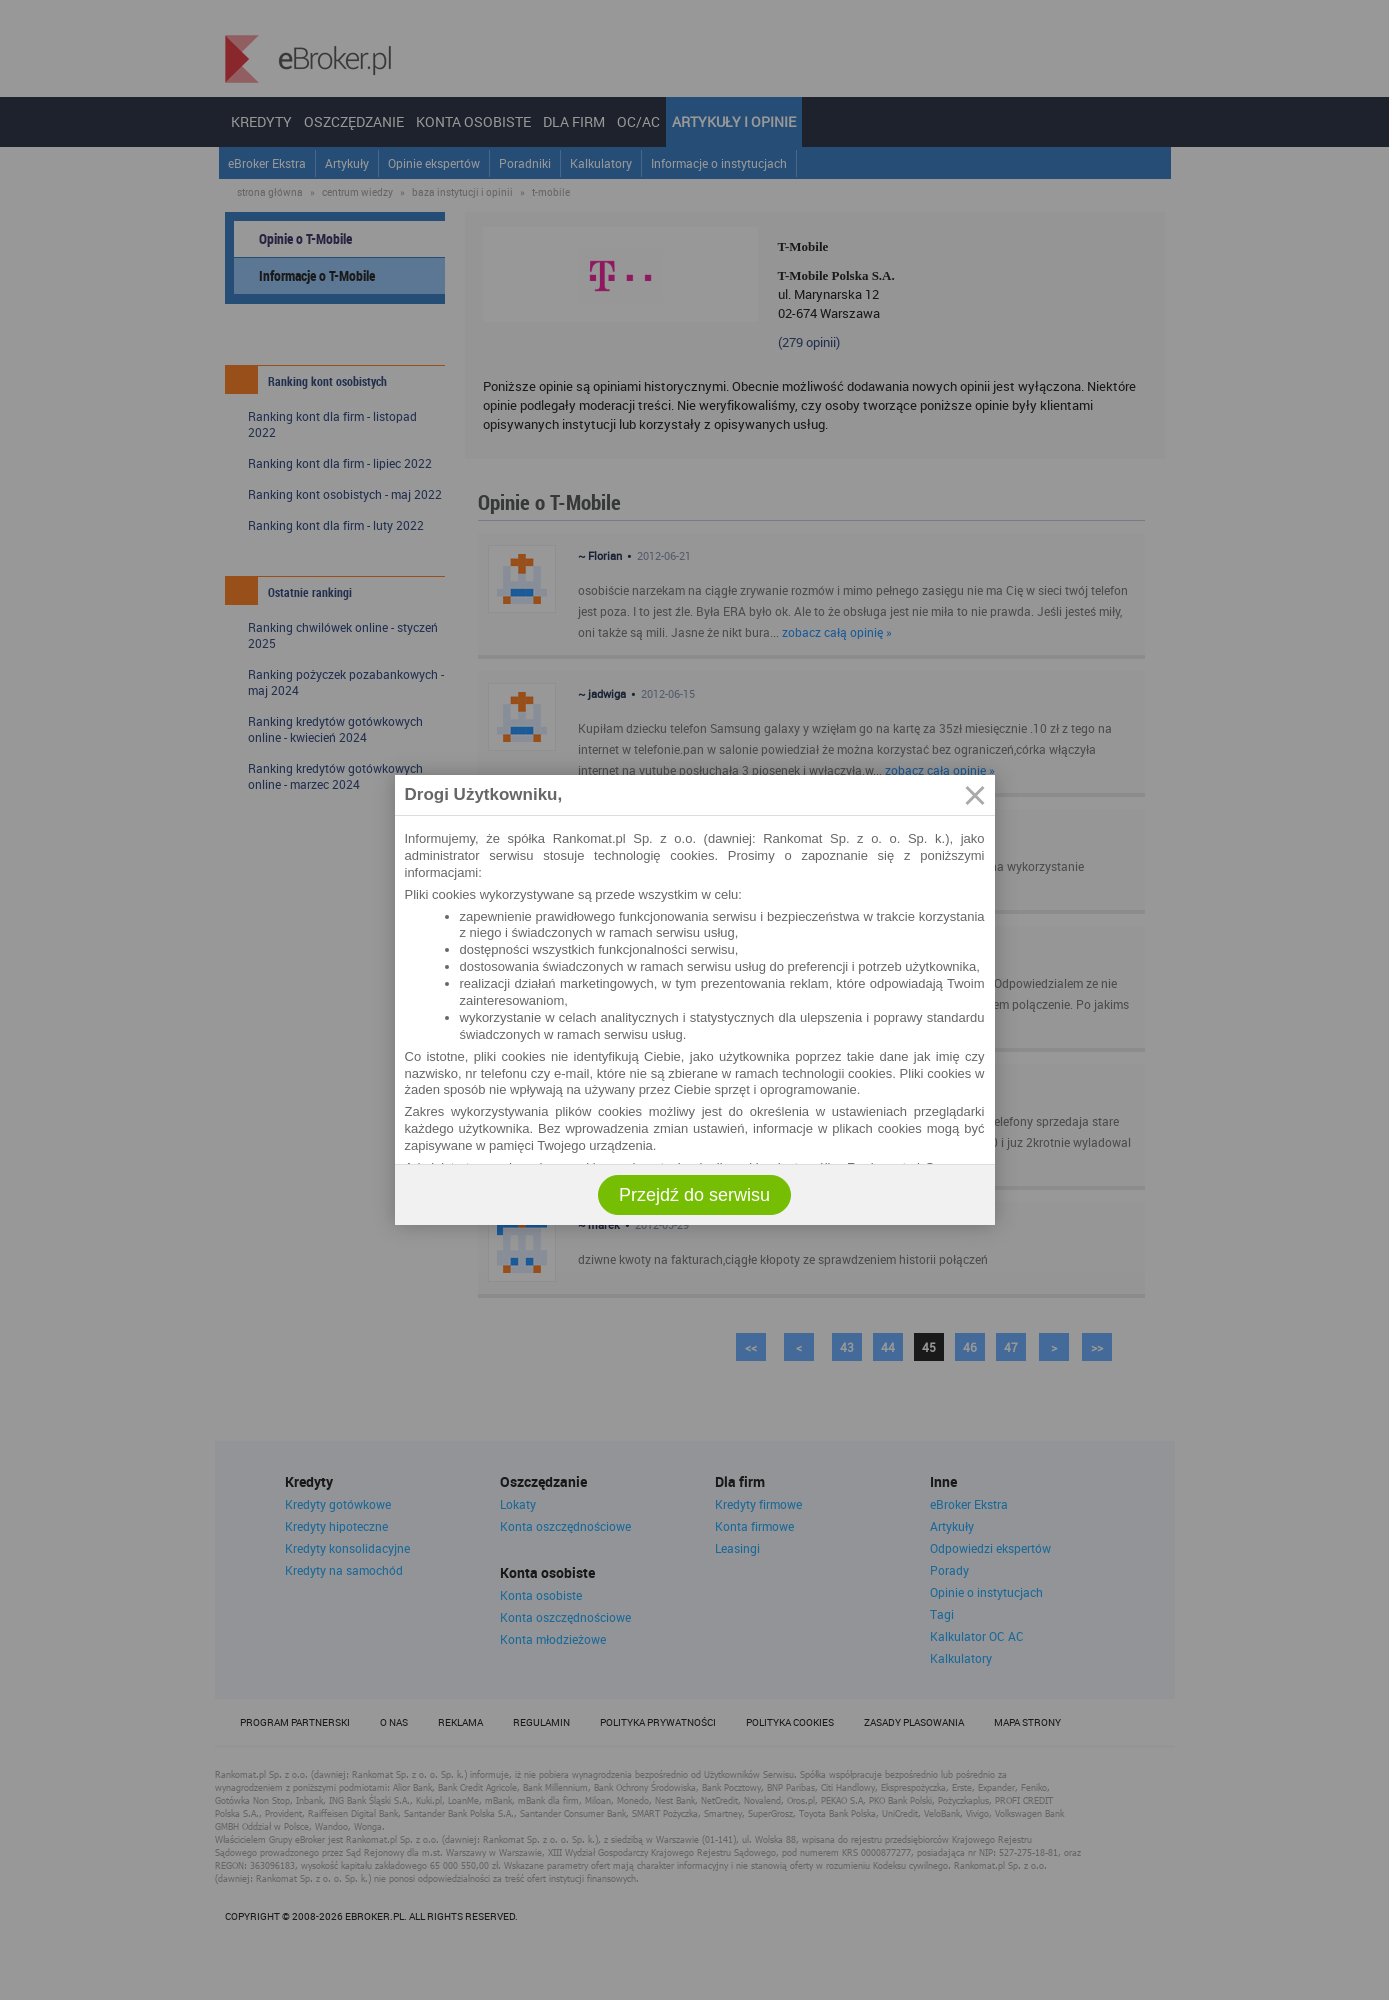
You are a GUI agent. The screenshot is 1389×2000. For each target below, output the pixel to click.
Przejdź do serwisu (694, 1195)
